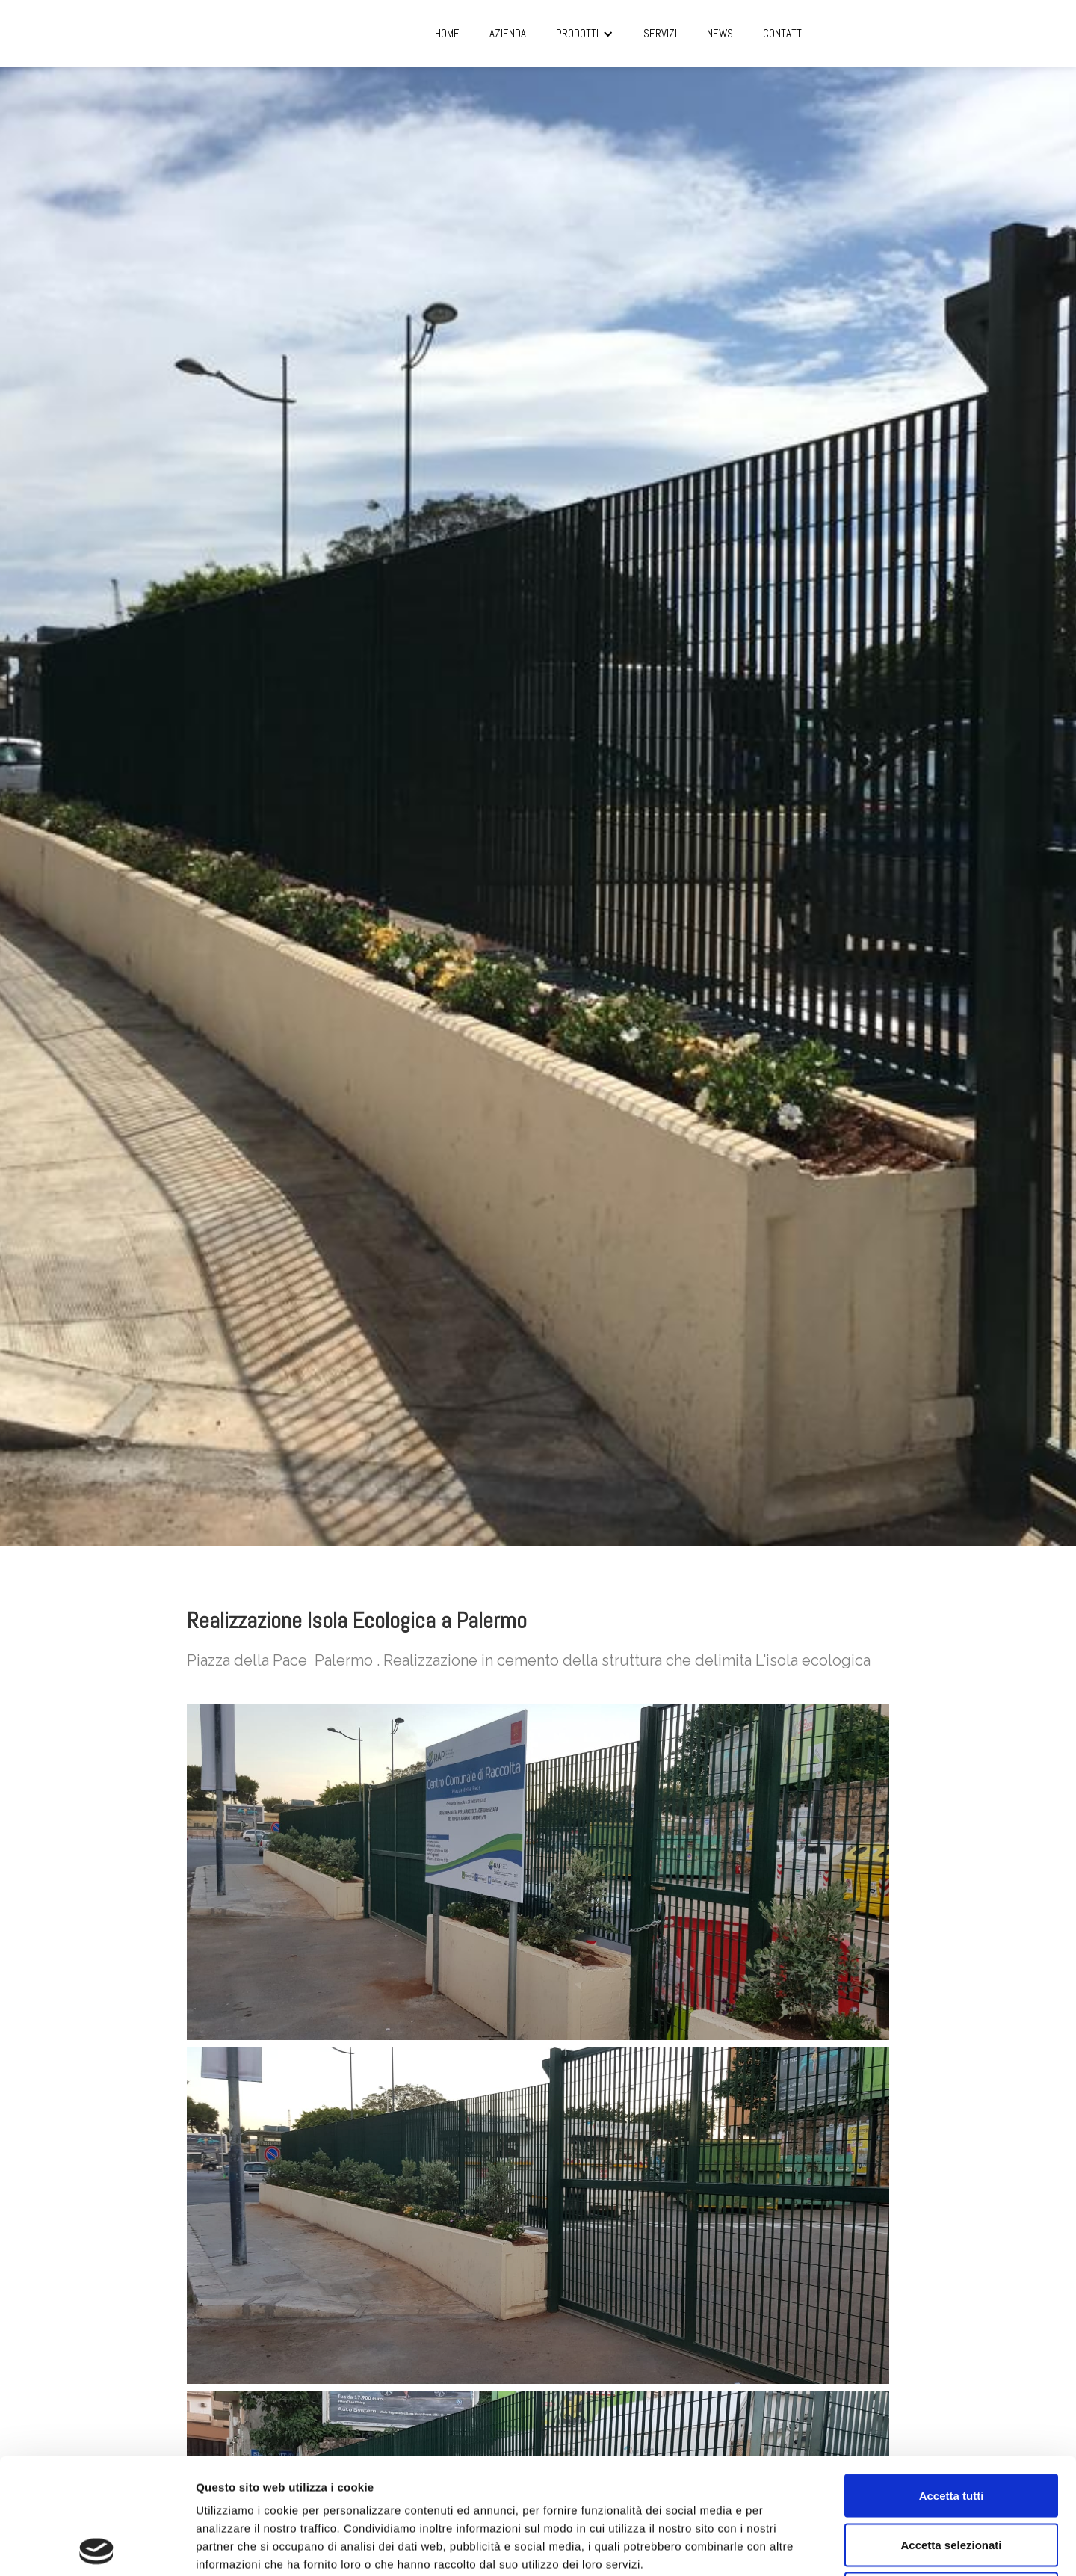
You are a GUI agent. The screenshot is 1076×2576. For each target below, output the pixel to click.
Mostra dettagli (786, 2546)
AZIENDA (507, 33)
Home (447, 33)
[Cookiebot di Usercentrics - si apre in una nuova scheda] (96, 2547)
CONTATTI (783, 33)
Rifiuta (951, 2477)
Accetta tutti (951, 2379)
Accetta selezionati (950, 2429)
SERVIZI (660, 33)
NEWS (720, 33)
